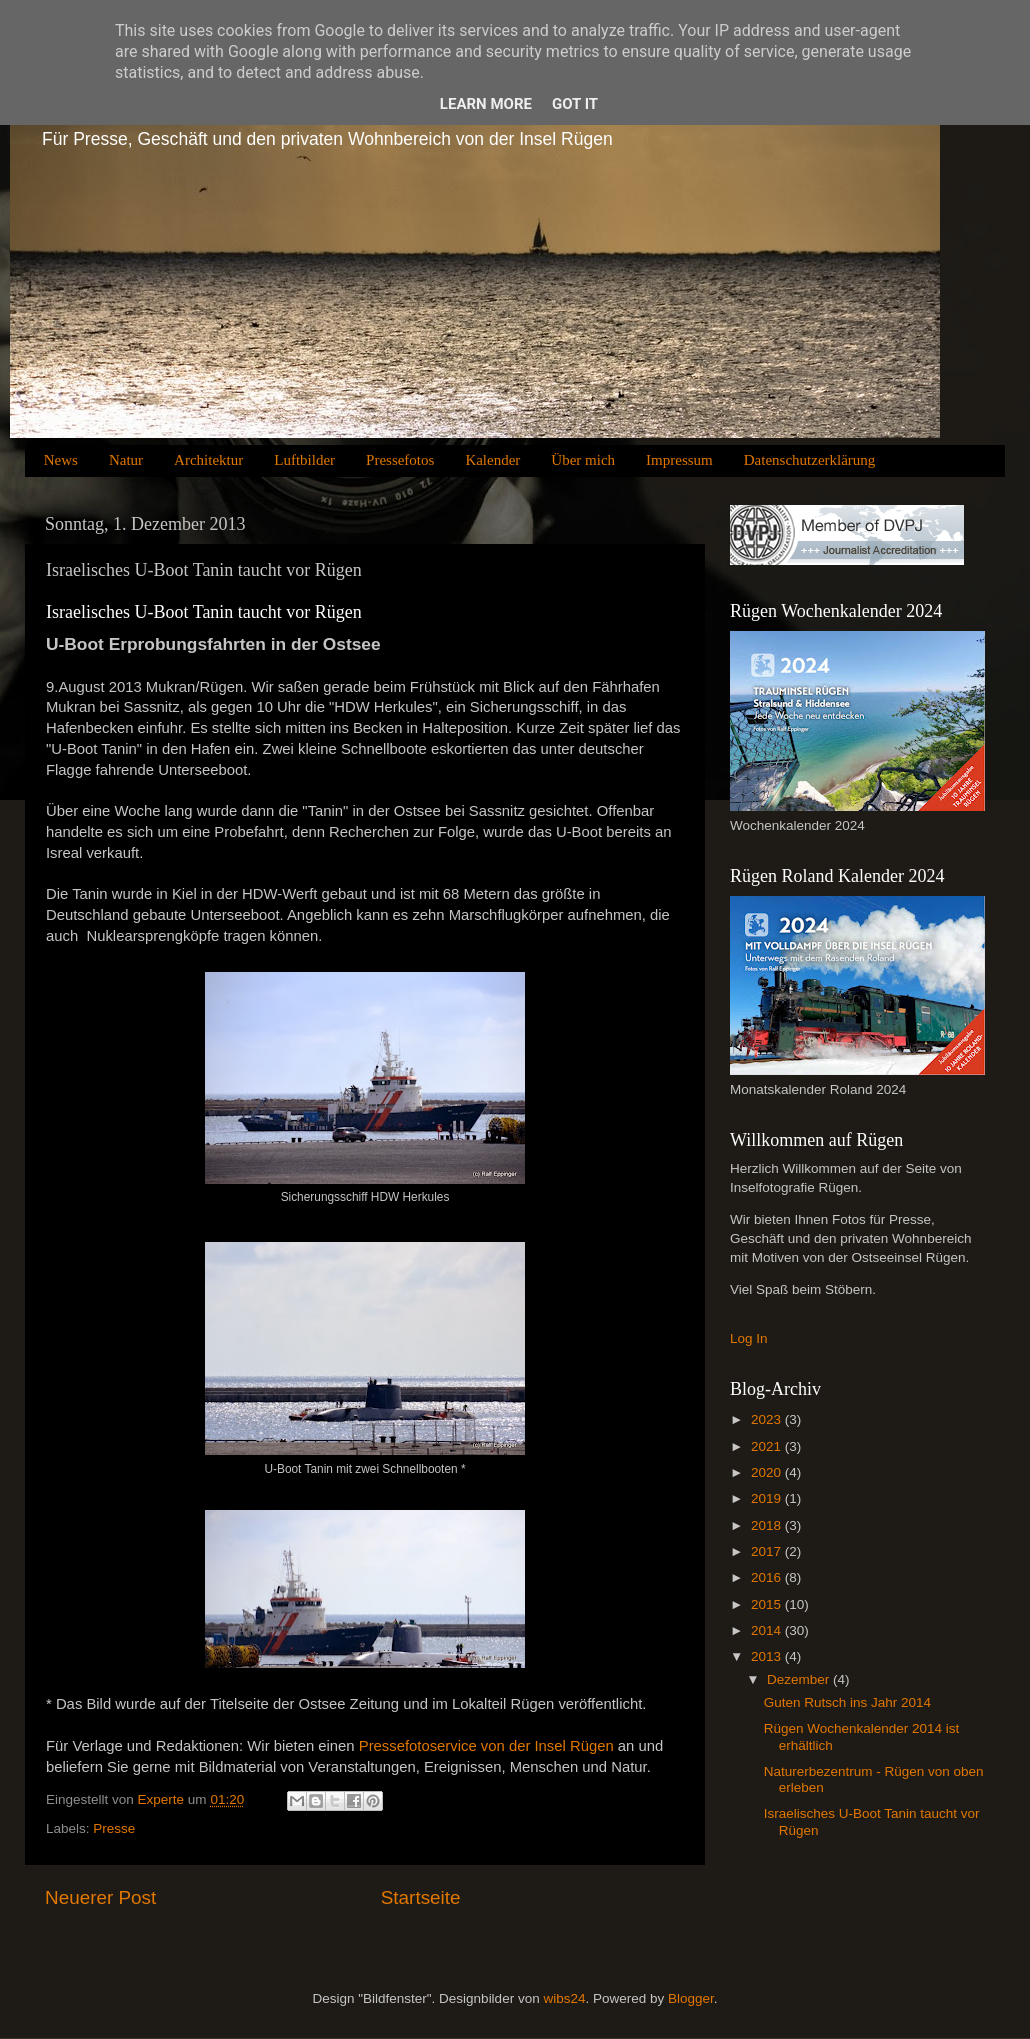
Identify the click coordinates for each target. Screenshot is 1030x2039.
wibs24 (564, 1998)
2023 (768, 1419)
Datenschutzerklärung (810, 460)
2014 (768, 1630)
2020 (768, 1472)
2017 (768, 1551)
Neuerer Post (100, 1897)
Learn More (486, 104)
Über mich (583, 460)
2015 (768, 1604)
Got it (575, 104)
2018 (768, 1525)
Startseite (421, 1897)
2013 (768, 1656)
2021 (768, 1446)
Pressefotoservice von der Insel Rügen (486, 1746)
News (61, 460)
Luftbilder (304, 460)
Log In (749, 1338)
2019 (768, 1498)
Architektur (208, 460)
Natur (126, 460)
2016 (768, 1577)
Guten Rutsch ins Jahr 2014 (847, 1702)
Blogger (691, 1998)
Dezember (800, 1679)
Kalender (492, 460)
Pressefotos (400, 460)
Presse (114, 1828)
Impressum (679, 460)
